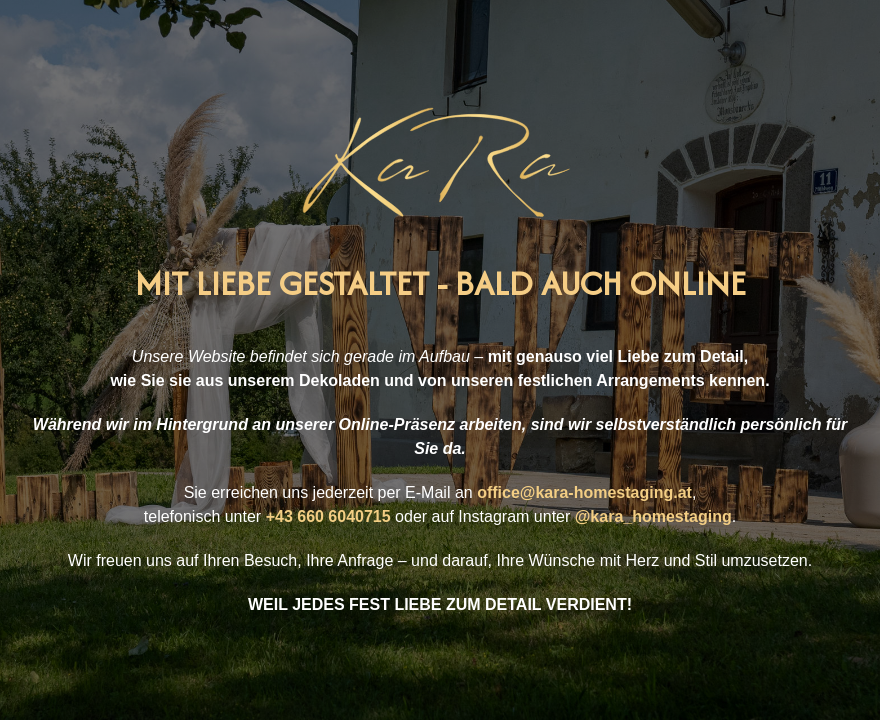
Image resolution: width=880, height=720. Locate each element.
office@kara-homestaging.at (584, 492)
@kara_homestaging (653, 516)
